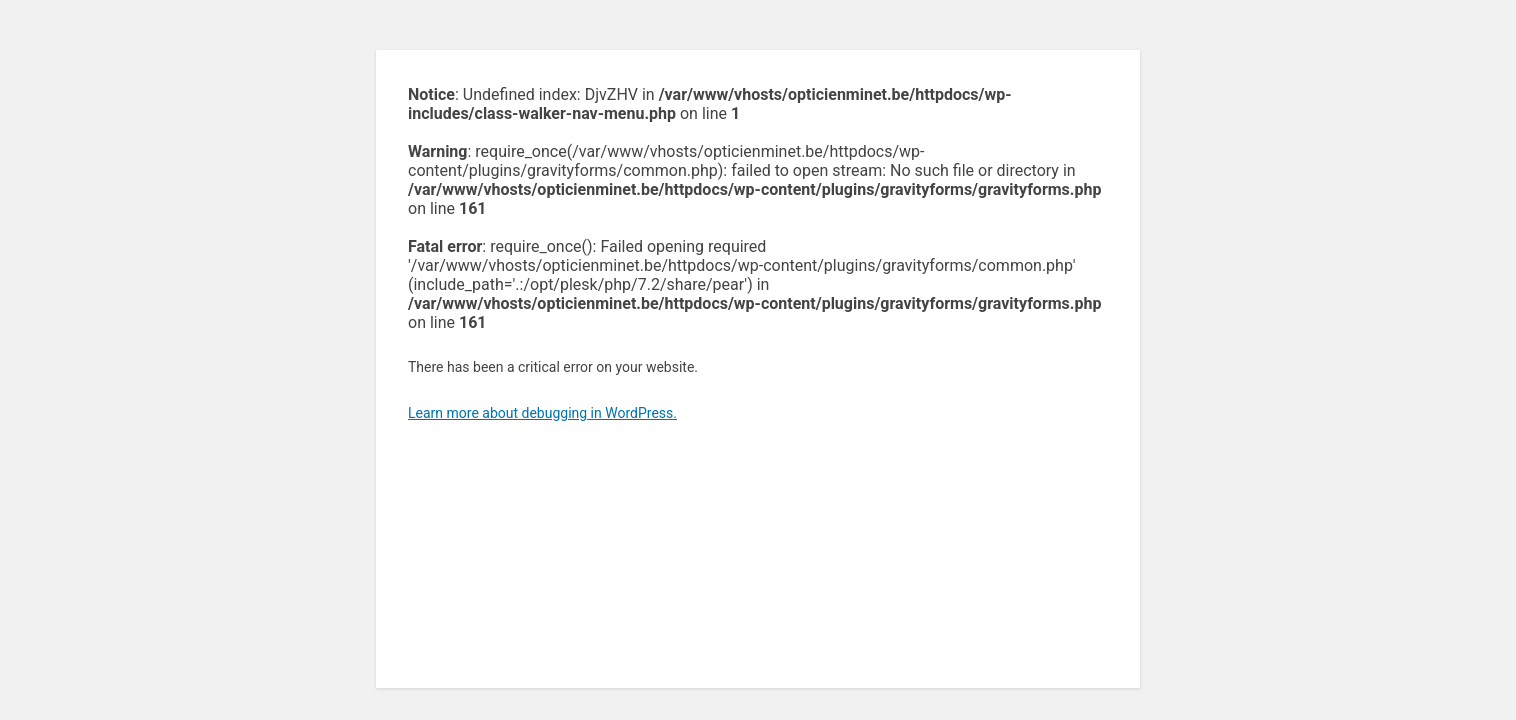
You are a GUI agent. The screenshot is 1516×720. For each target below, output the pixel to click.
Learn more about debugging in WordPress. (542, 413)
